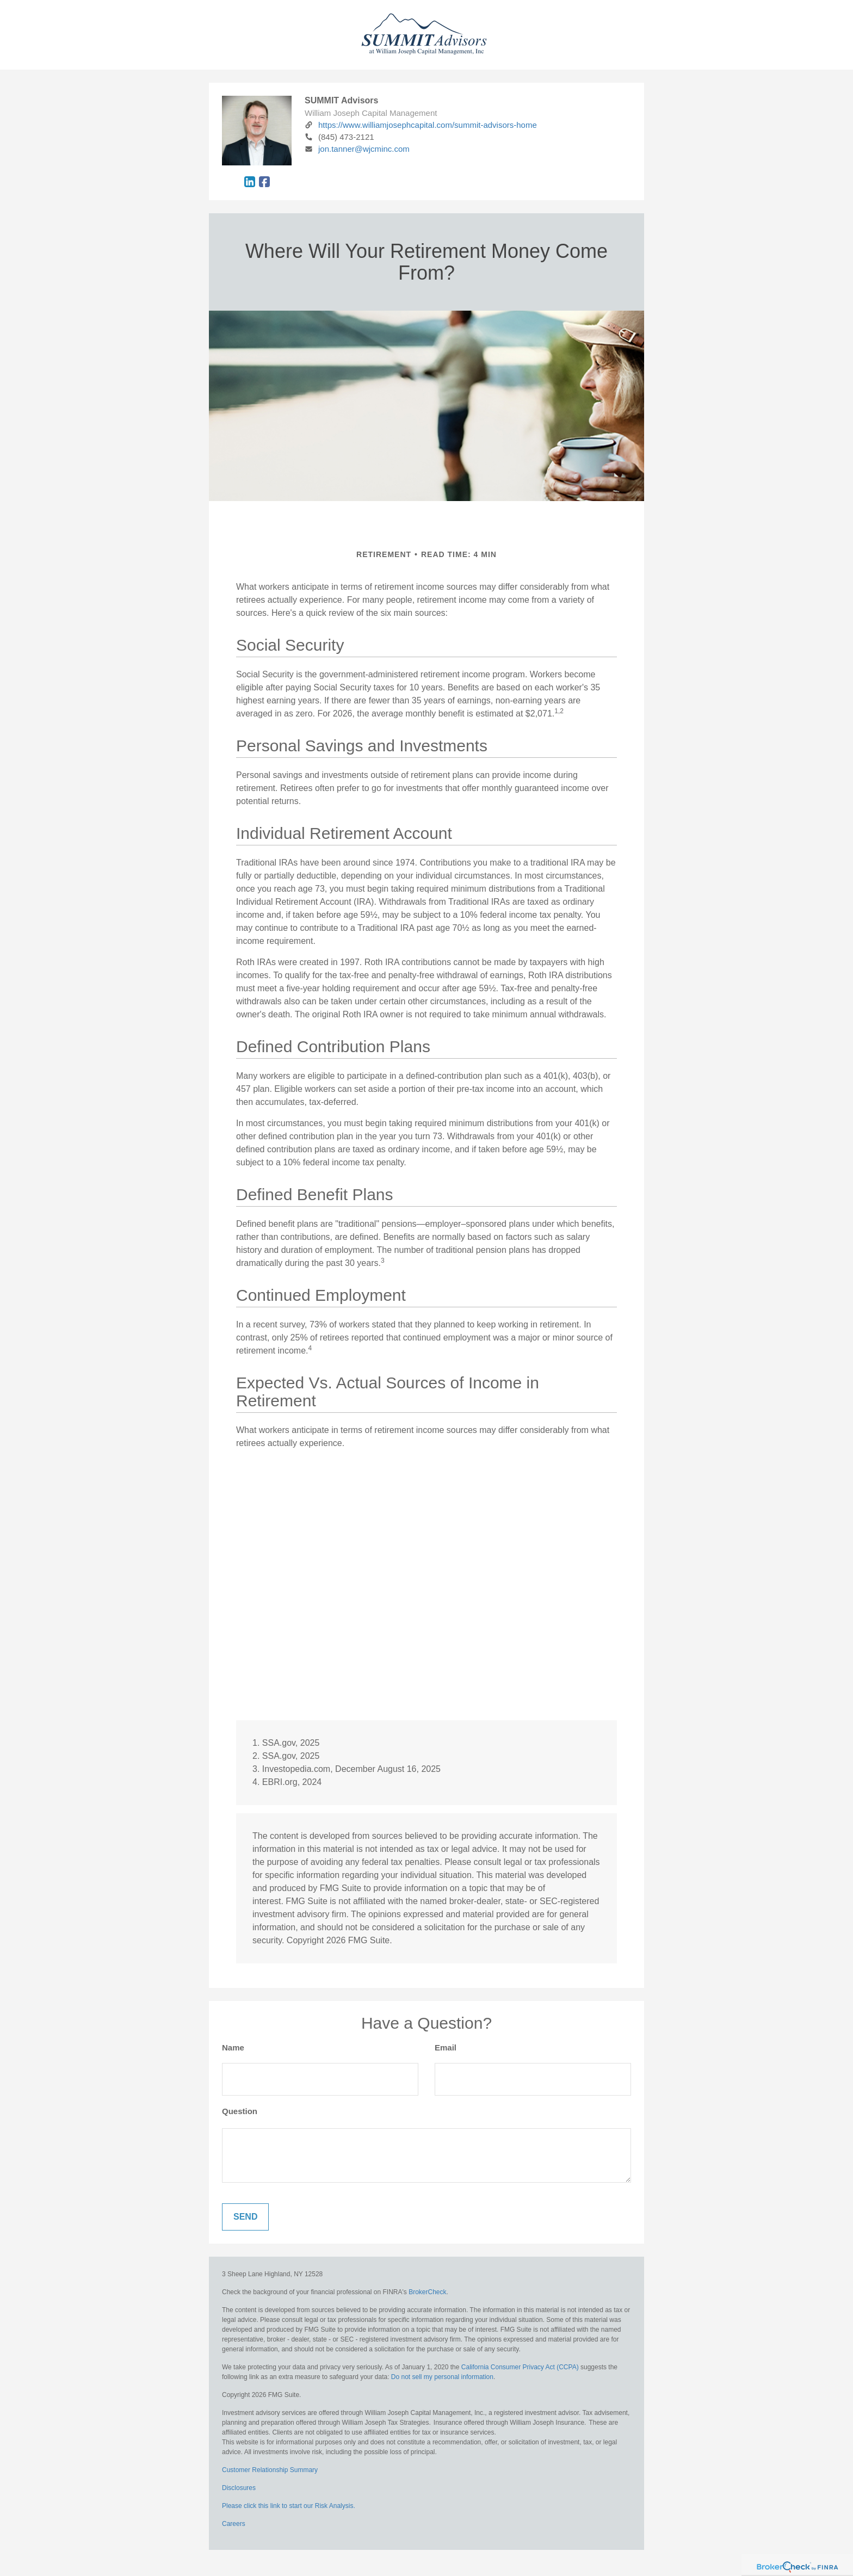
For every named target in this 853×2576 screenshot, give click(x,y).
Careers (233, 2524)
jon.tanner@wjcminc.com (357, 148)
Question (239, 2111)
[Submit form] (245, 2217)
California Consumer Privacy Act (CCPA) (520, 2367)
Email (445, 2047)
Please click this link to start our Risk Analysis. (288, 2506)
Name (233, 2047)
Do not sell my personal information (442, 2377)
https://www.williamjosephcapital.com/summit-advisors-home (421, 124)
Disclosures (239, 2488)
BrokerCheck (427, 2292)
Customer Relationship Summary (270, 2470)
